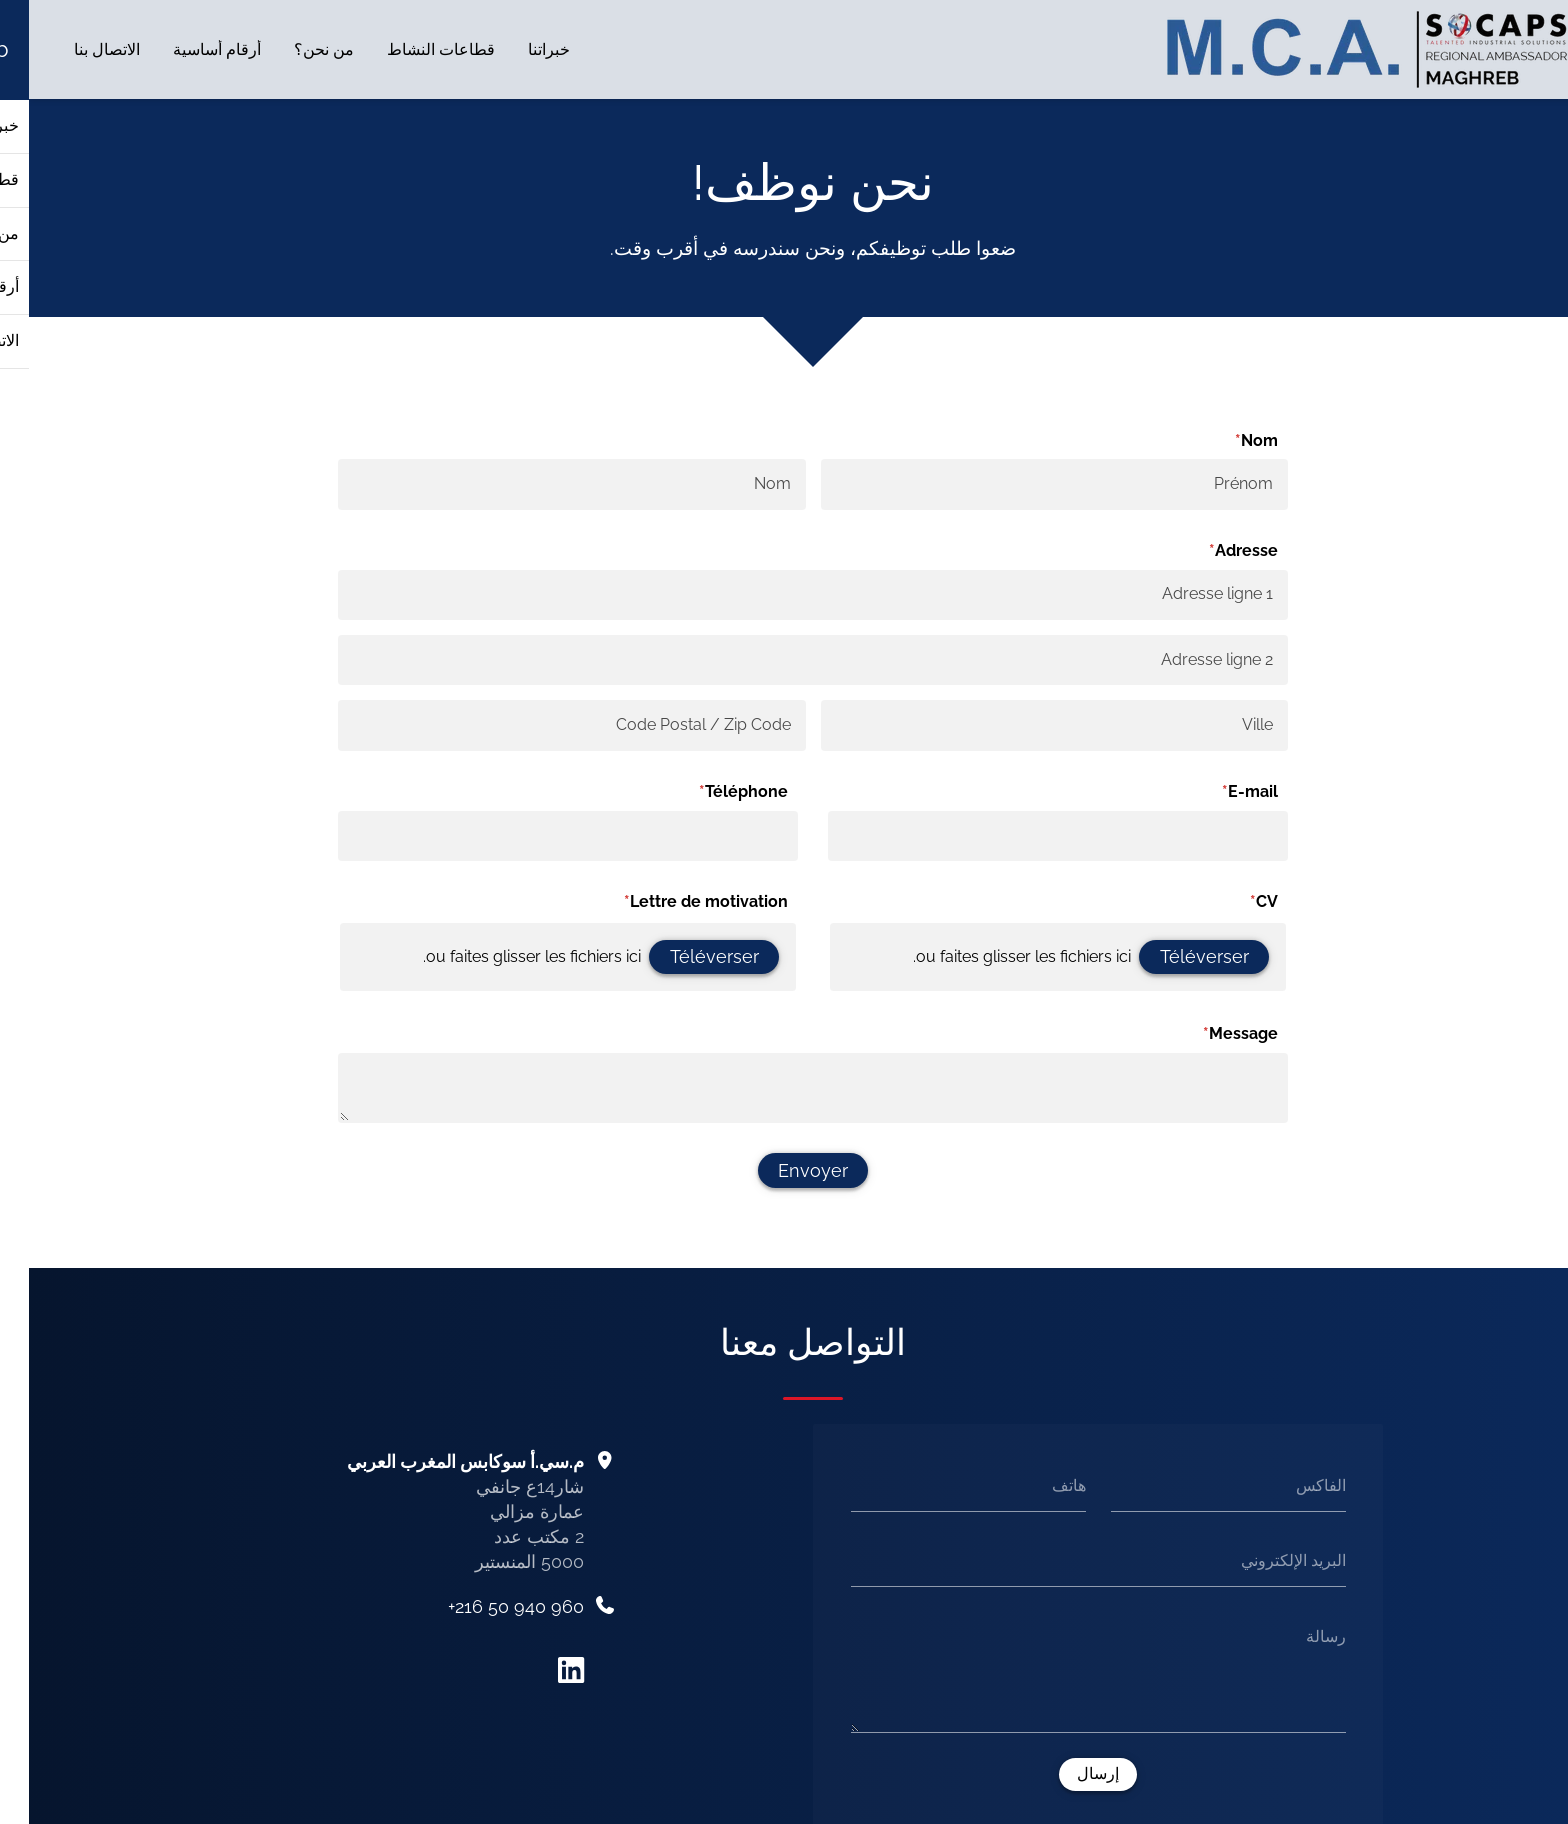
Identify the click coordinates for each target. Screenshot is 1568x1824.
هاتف (1040, 1485)
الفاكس (1292, 1485)
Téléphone (688, 792)
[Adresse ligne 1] (784, 595)
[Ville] (1025, 726)
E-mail (1195, 792)
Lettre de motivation (651, 903)
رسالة (1297, 1636)
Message (1185, 1035)
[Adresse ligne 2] (784, 660)
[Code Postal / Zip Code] (542, 726)
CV (1209, 903)
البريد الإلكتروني (1264, 1560)
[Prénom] (1025, 485)
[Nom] (542, 485)
